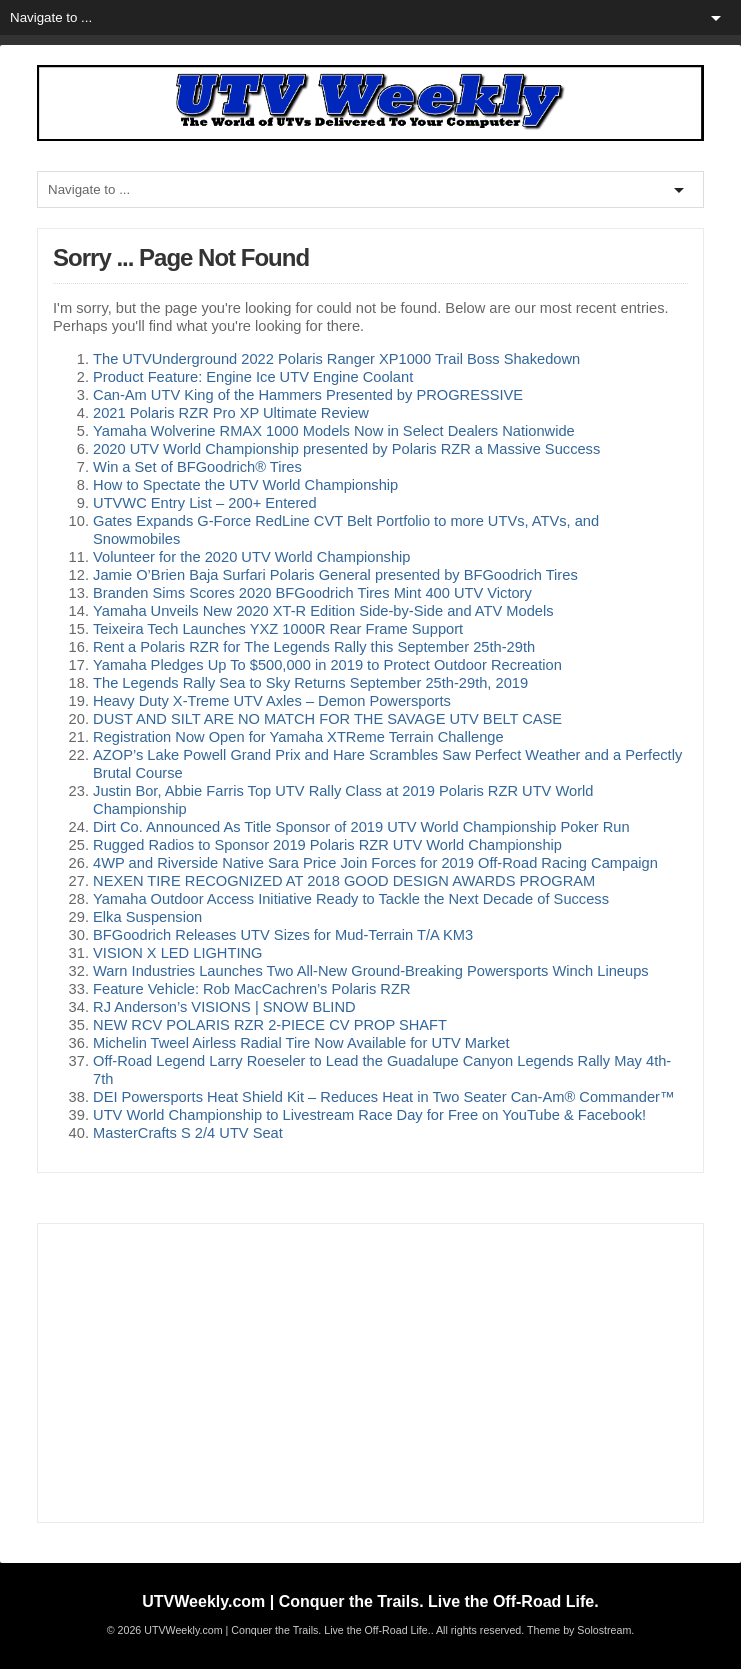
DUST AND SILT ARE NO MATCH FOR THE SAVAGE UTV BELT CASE (327, 719)
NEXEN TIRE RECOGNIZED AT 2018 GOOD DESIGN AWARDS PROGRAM (344, 881)
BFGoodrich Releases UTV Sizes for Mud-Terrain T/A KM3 (283, 935)
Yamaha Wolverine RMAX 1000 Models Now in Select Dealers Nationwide (334, 431)
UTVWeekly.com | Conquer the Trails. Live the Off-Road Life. (370, 1601)
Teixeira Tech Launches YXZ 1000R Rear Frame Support (278, 629)
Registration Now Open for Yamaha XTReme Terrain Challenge (298, 737)
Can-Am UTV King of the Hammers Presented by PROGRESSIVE (308, 395)
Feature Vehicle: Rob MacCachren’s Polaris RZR (251, 989)
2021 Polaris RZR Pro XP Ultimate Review (231, 413)
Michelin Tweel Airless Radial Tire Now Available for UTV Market (301, 1043)
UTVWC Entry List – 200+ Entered (205, 503)
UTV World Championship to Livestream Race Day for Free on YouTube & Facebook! (369, 1115)
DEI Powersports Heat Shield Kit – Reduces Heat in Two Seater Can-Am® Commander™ (384, 1097)
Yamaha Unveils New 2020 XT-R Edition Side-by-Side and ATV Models (323, 611)
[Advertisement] (370, 1373)
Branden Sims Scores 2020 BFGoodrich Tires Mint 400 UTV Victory (312, 593)
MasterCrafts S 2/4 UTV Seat (188, 1133)
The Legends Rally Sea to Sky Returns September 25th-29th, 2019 (310, 683)
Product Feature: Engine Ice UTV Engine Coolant (253, 377)
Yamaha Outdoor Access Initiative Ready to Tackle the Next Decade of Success (351, 899)
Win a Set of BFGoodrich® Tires (197, 467)
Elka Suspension (147, 917)
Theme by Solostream (579, 1630)
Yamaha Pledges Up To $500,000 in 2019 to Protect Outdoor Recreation (327, 665)
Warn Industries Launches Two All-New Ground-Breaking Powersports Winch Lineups (371, 971)
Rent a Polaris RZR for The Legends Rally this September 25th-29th (314, 647)
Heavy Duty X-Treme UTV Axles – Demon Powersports (272, 701)
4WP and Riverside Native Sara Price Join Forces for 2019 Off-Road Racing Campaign (375, 863)
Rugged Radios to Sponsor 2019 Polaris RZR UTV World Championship (327, 845)
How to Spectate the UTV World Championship (245, 485)
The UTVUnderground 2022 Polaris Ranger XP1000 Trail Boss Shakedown (336, 359)
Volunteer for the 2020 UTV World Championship (251, 557)
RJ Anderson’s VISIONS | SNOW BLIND (224, 1007)
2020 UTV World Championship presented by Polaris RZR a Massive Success (346, 449)
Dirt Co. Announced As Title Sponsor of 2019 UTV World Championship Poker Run (361, 827)
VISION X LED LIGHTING (177, 953)
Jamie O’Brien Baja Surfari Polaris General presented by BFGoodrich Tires (335, 575)
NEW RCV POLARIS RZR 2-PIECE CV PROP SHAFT (270, 1025)
